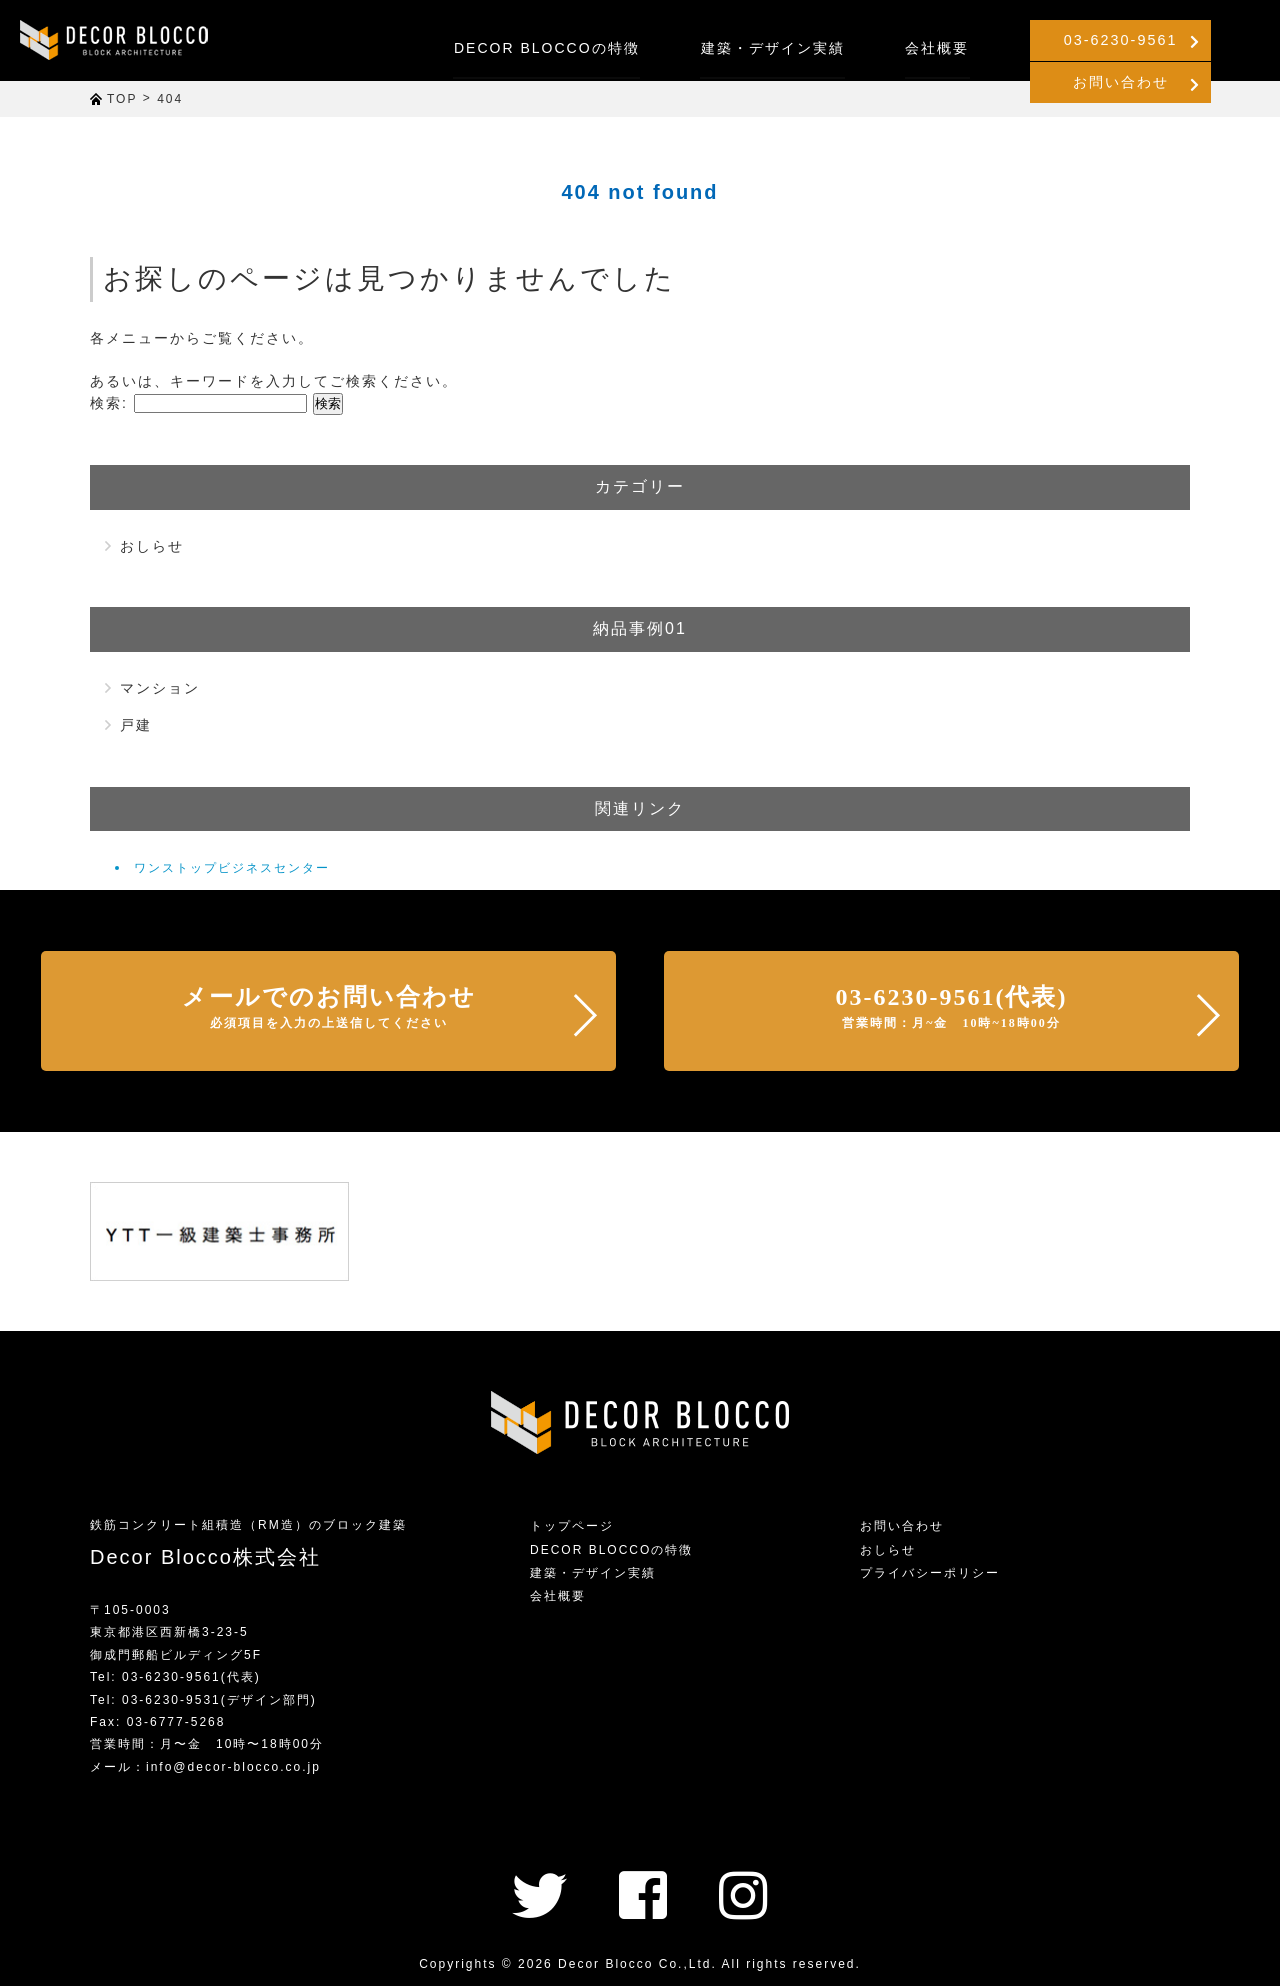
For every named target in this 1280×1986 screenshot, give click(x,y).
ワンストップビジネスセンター (232, 868)
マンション (160, 688)
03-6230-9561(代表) (952, 1007)
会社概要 (788, 48)
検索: (109, 403)
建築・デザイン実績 (624, 48)
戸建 (136, 725)
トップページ (572, 1526)
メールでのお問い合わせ (329, 1007)
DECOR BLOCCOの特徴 (399, 48)
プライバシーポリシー (930, 1573)
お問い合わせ (1186, 40)
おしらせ (152, 546)
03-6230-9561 (982, 40)
